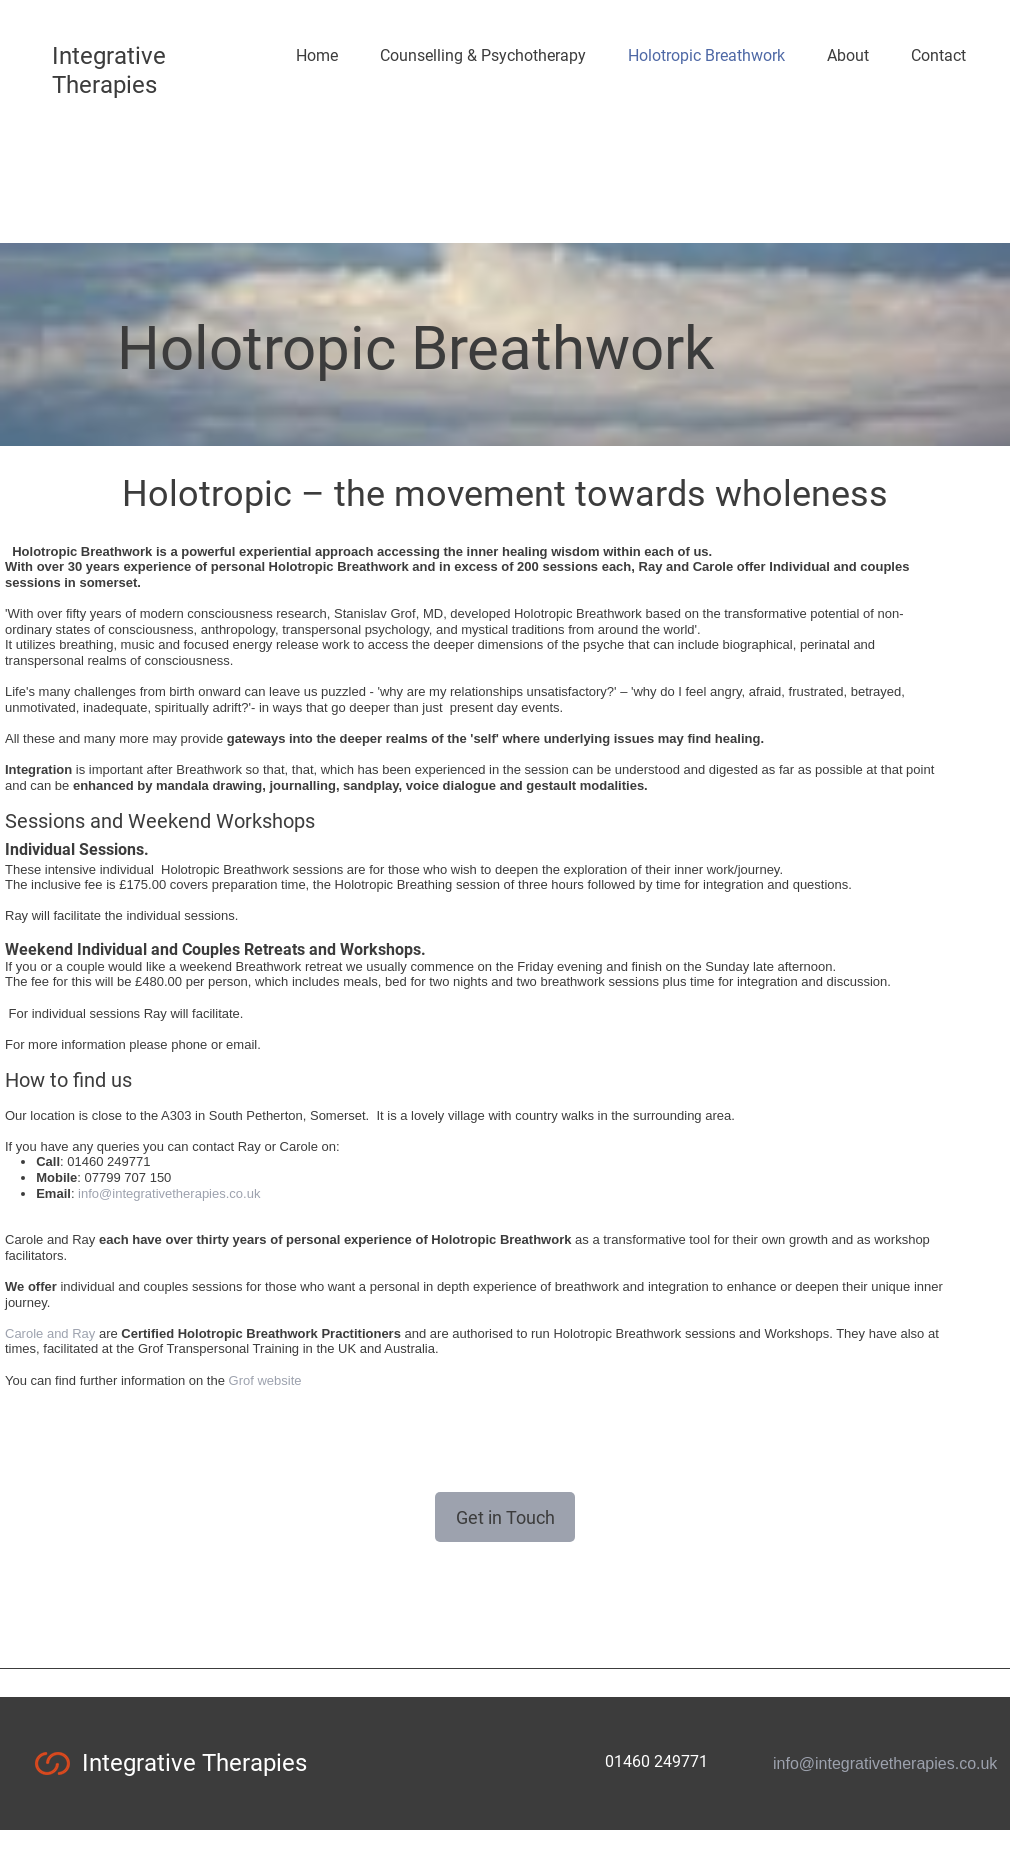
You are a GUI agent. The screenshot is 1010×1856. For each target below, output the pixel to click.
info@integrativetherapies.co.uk (169, 1193)
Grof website (265, 1380)
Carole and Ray (50, 1333)
